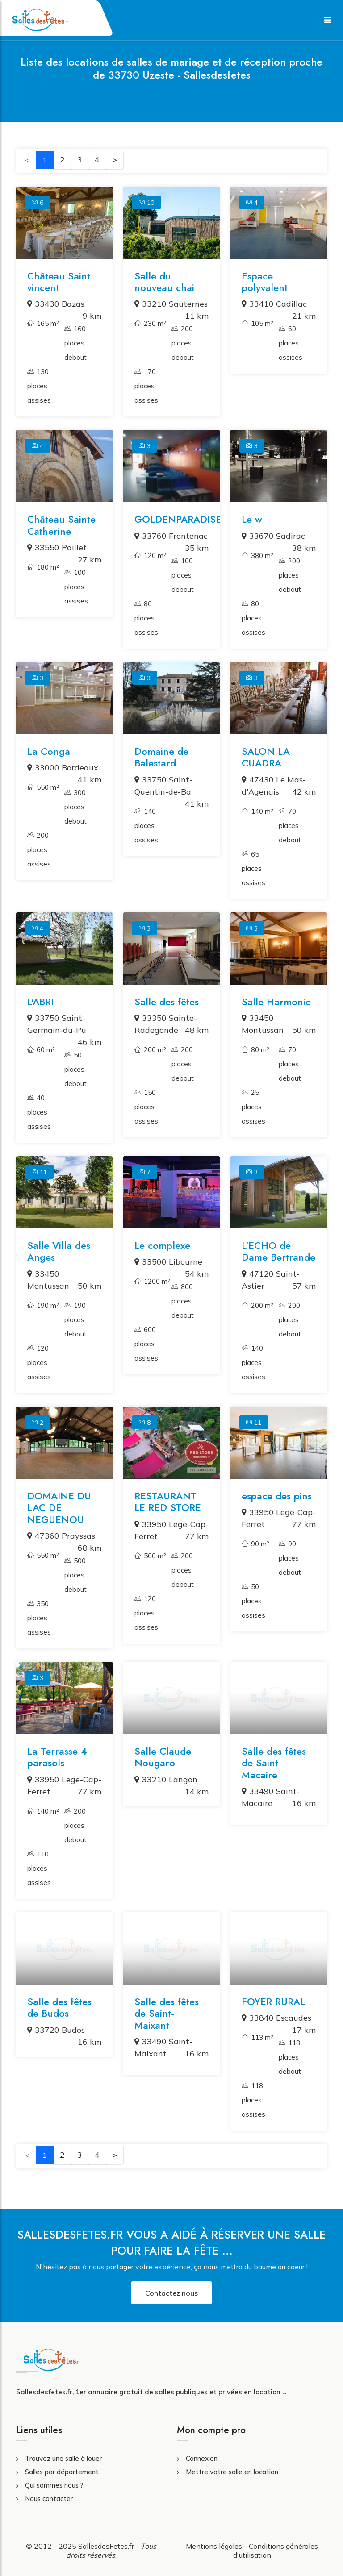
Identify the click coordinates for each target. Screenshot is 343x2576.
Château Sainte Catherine (61, 525)
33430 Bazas (55, 304)
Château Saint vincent (58, 282)
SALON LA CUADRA (266, 757)
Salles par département (62, 2472)
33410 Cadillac (274, 304)
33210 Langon (165, 1779)
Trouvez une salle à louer (63, 2458)
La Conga (48, 751)
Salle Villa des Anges (58, 1251)
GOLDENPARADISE (178, 519)
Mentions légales (214, 2546)
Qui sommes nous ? (54, 2485)
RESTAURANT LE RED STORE (167, 1502)
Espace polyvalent (265, 282)
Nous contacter (49, 2498)
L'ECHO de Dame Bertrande (278, 1251)
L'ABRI (40, 1002)
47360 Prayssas (61, 1536)
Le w (252, 519)
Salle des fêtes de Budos (59, 2007)
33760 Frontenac (171, 536)
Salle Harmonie (276, 1002)
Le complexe (162, 1245)
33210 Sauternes (171, 304)
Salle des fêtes (166, 1002)
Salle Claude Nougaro (162, 1757)
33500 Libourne (168, 1262)
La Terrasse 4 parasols (57, 1757)
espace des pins (277, 1496)
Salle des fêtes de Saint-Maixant (166, 2013)
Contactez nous (171, 2293)
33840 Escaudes (276, 2018)
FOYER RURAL (273, 2001)
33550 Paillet (57, 547)
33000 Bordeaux (62, 767)
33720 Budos (56, 2030)
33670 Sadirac (273, 536)
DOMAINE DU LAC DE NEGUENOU (59, 1508)
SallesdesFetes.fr (107, 2546)
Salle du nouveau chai (164, 282)
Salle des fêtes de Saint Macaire (274, 1763)
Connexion (202, 2458)
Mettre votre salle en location (232, 2472)
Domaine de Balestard (161, 757)
